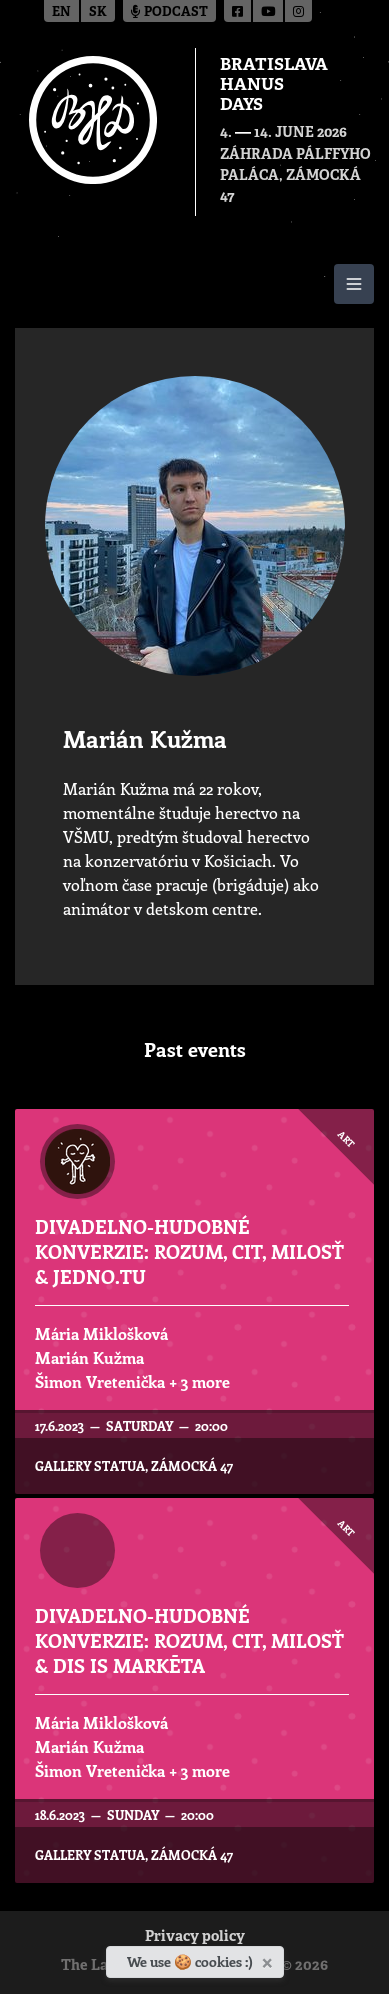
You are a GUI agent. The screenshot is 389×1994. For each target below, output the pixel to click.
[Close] (269, 1959)
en (61, 12)
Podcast (169, 12)
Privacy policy (195, 1937)
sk (98, 12)
